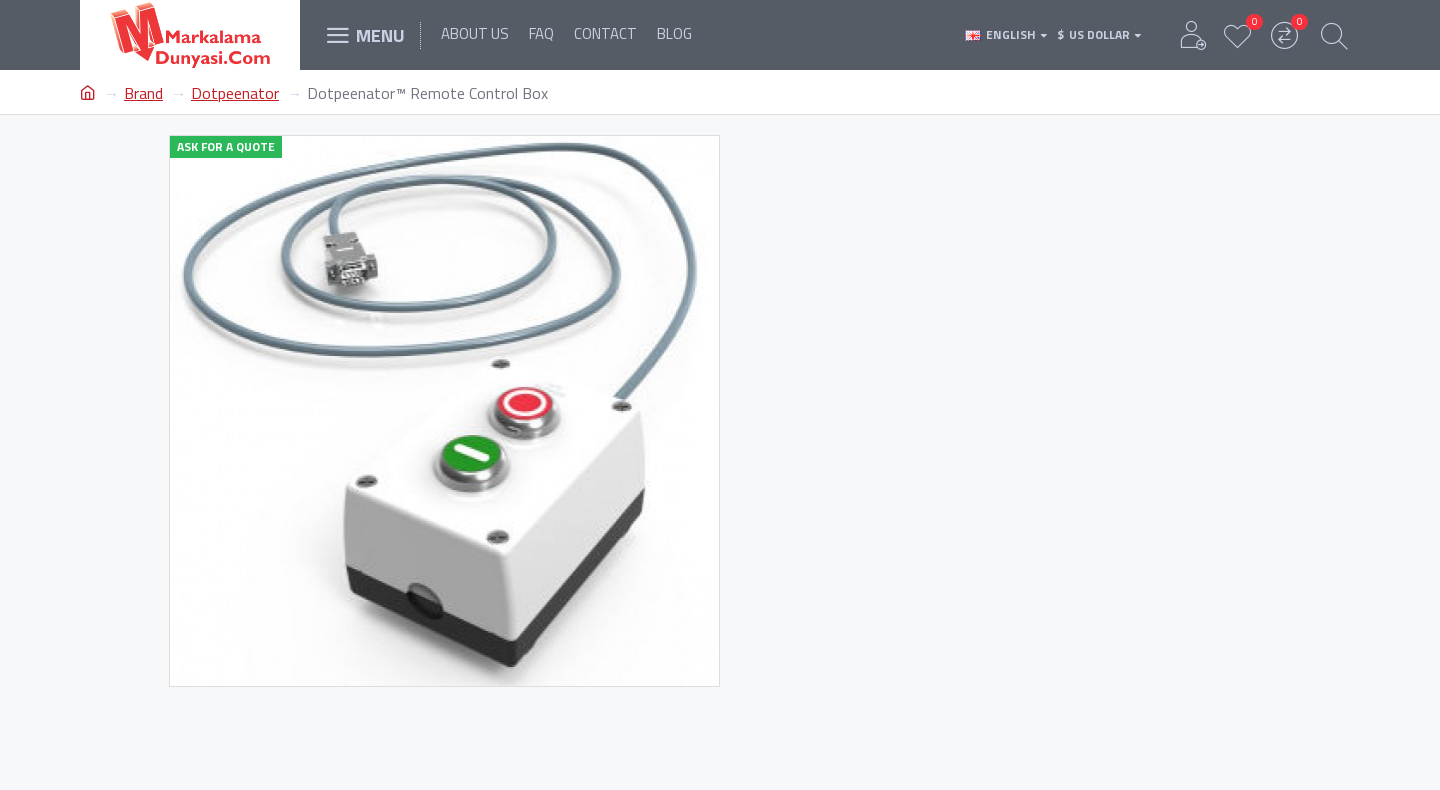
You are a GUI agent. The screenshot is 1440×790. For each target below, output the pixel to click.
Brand (143, 93)
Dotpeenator (235, 93)
